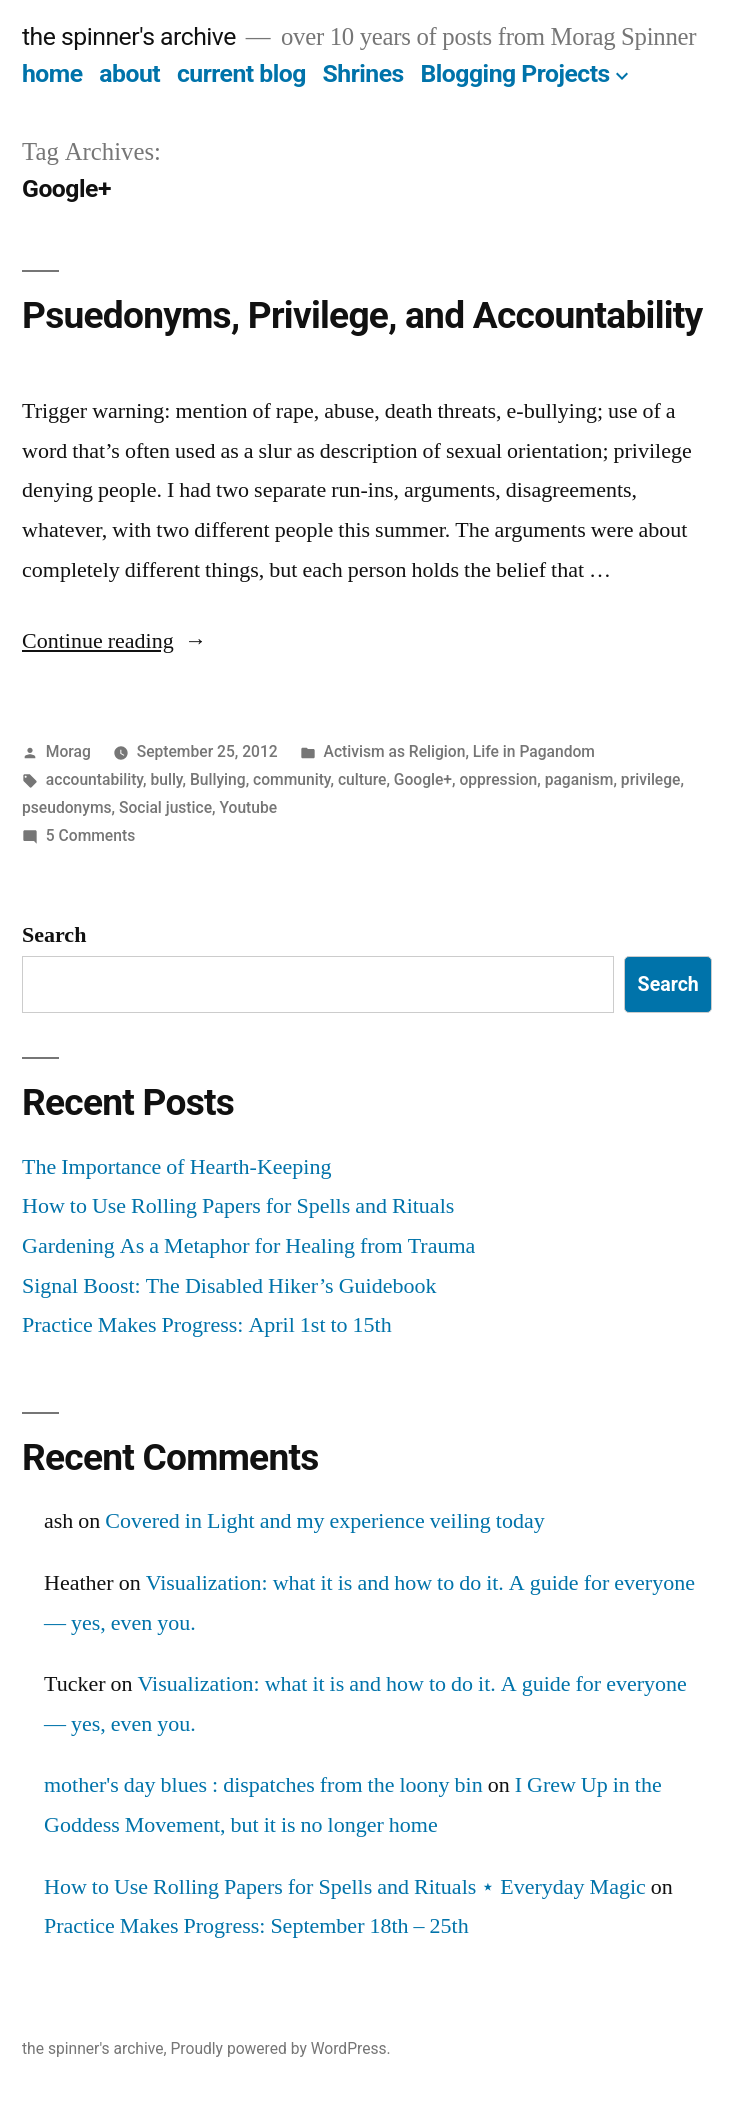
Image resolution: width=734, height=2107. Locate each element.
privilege (651, 779)
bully (166, 779)
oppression (498, 779)
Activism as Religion (395, 751)
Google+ (423, 779)
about (129, 73)
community (291, 779)
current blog (241, 73)
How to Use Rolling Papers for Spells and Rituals (238, 1206)
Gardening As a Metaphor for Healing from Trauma (248, 1246)
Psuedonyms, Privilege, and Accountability (362, 315)
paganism (579, 779)
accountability (94, 779)
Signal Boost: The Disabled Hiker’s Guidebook (229, 1286)
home (52, 73)
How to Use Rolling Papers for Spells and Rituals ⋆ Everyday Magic (345, 1887)
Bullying (218, 779)
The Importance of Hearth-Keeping (176, 1167)
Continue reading (114, 641)
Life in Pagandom (534, 751)
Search (54, 935)
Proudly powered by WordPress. (280, 2048)
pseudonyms (67, 807)
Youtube (248, 807)
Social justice (165, 807)
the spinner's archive (129, 36)
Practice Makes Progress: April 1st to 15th (207, 1325)
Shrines (363, 73)
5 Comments (90, 835)
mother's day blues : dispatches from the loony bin (263, 1785)
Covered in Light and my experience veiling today (324, 1521)
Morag (68, 751)
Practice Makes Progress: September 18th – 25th (256, 1926)
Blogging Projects (514, 73)
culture (362, 779)
